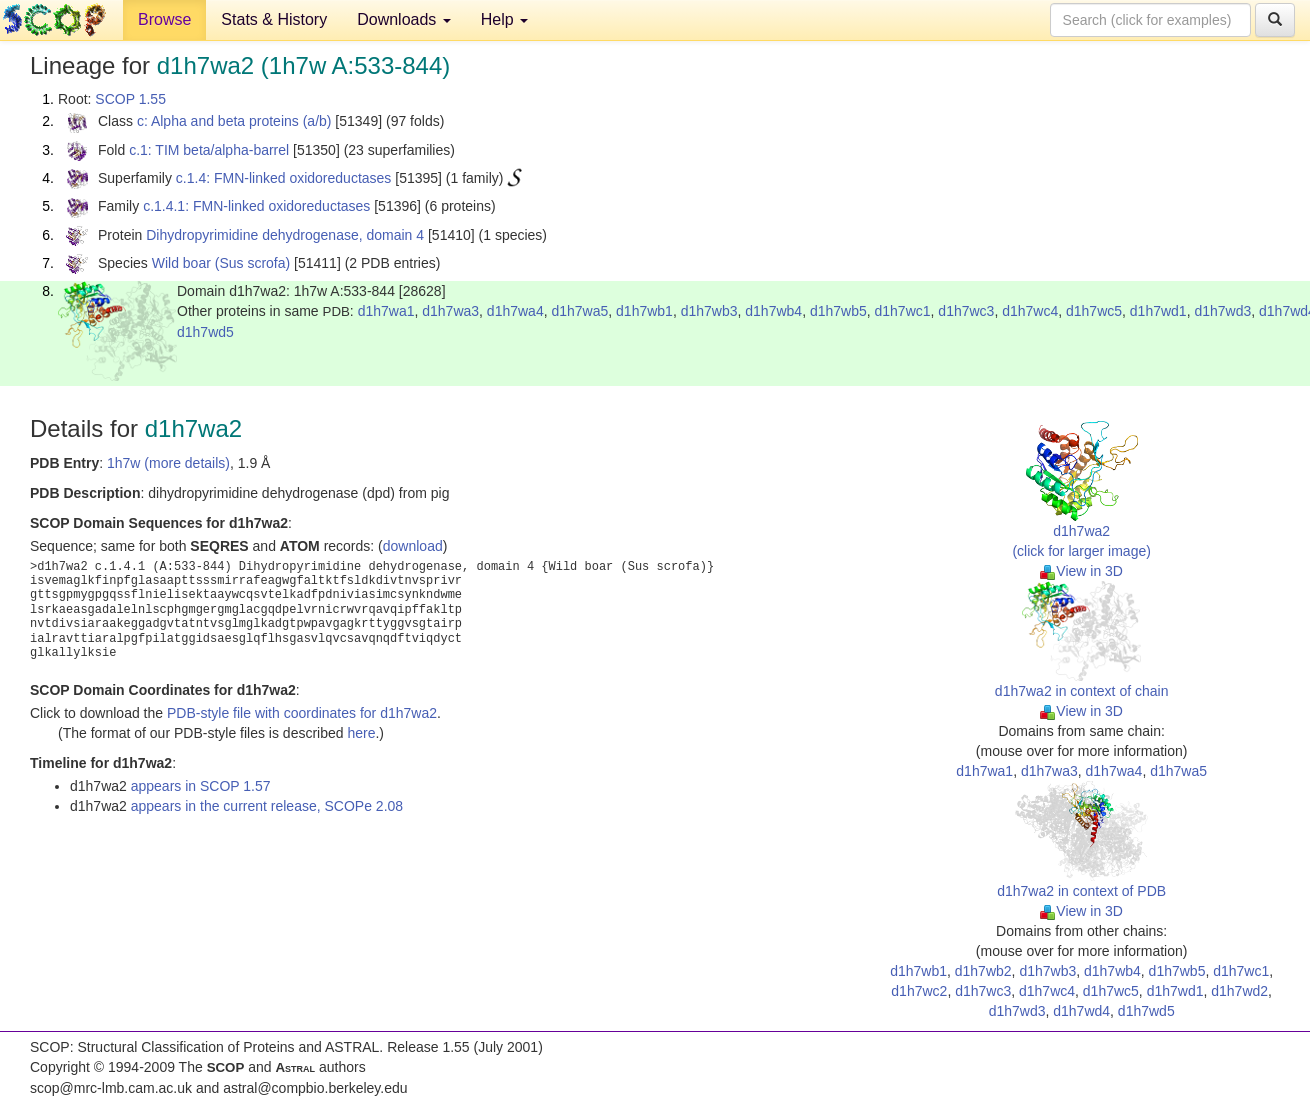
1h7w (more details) (168, 463)
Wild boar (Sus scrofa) (221, 263)
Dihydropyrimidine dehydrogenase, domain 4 (285, 235)
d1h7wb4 (773, 311)
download (413, 546)
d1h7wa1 (386, 311)
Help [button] (504, 19)
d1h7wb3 (709, 311)
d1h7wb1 (644, 311)
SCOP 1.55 (130, 99)
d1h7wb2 (983, 971)
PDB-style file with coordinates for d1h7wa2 (302, 713)
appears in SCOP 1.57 (201, 786)
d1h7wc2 (919, 991)
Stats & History (274, 19)
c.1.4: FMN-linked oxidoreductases (284, 178)
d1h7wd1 (1158, 311)
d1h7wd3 (1222, 311)
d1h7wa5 (579, 311)
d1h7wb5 (838, 311)
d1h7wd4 (1081, 1011)
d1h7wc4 (1030, 311)
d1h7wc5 (1094, 311)
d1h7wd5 (205, 332)
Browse (164, 19)
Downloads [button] (404, 19)
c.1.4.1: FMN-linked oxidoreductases (256, 206)
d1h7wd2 (1239, 991)
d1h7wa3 (450, 311)
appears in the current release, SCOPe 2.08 (267, 806)
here (361, 733)
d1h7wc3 (966, 311)
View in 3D (1081, 571)
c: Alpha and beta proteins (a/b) (234, 121)
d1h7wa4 (515, 311)
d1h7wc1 (903, 311)
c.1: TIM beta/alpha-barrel (209, 150)
